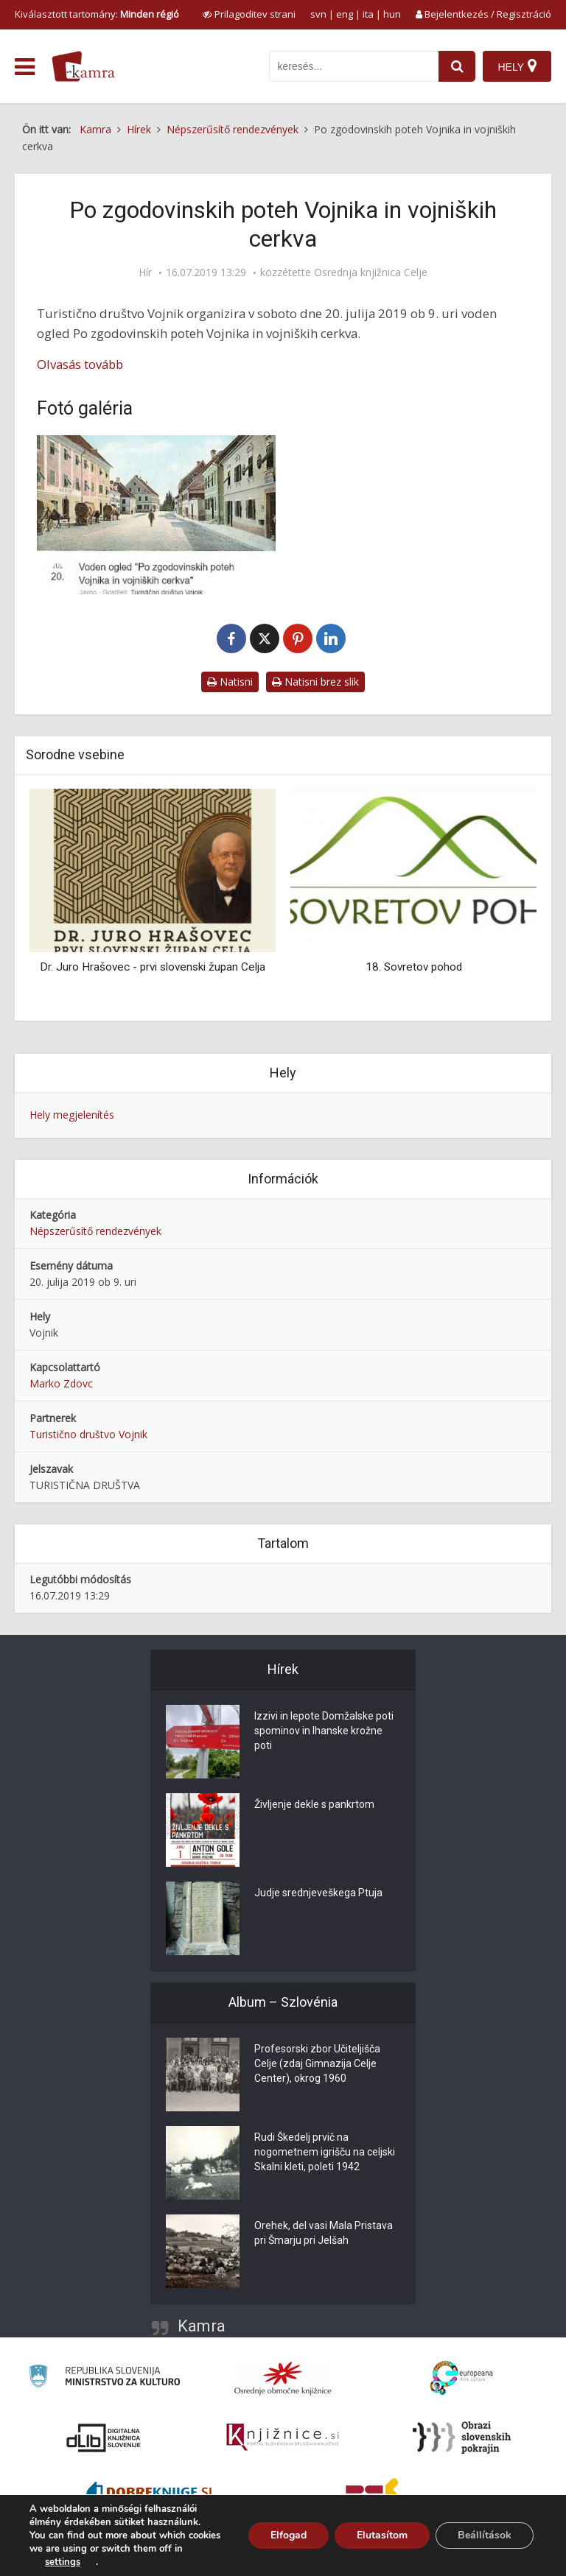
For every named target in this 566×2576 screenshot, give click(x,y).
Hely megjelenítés (71, 1115)
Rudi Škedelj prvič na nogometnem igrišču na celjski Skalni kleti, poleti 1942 (324, 2151)
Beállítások (484, 2535)
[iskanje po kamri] (354, 66)
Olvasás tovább (80, 364)
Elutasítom (382, 2535)
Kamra (202, 2326)
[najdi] (457, 66)
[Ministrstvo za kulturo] (104, 2378)
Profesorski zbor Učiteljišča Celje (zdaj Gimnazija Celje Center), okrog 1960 (317, 2063)
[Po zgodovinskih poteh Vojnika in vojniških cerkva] (156, 514)
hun (392, 14)
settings (62, 2562)
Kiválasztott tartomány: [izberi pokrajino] (97, 14)
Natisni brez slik (315, 682)
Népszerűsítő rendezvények (95, 1231)
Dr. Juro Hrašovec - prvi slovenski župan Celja (152, 967)
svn (318, 14)
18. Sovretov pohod (414, 967)
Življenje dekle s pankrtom (314, 1804)
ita (368, 14)
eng (344, 14)
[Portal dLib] (103, 2437)
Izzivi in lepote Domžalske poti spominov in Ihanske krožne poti (324, 1730)
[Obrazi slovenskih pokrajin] (461, 2437)
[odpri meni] (25, 67)
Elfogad (288, 2535)
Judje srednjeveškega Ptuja (318, 1892)
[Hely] (517, 66)
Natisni (230, 682)
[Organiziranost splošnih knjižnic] (283, 2377)
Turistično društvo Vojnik (88, 1434)
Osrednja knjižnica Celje (370, 272)
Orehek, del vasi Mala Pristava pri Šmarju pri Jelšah (323, 2233)
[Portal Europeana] (461, 2378)
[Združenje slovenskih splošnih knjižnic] (283, 2437)
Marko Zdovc (61, 1383)
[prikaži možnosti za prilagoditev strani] (249, 14)
